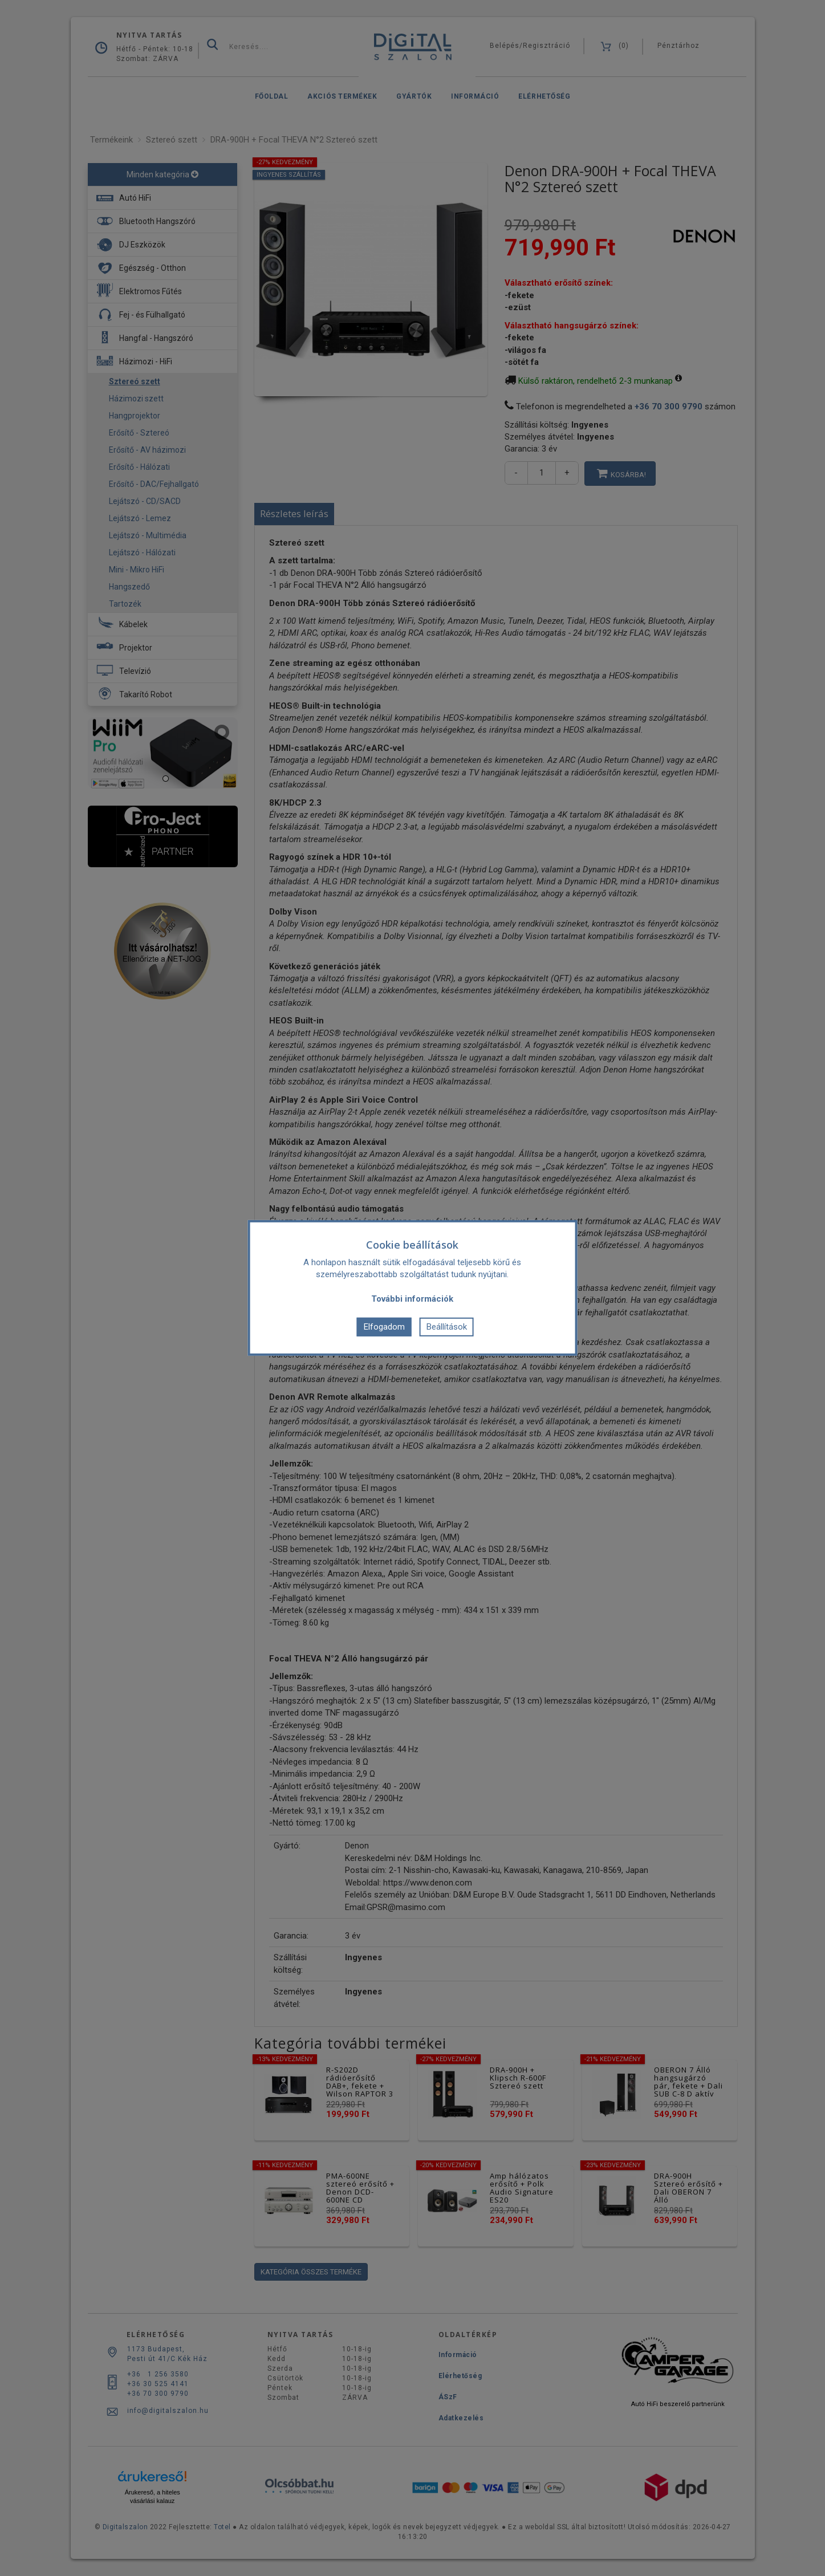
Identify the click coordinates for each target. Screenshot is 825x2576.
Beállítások (446, 1327)
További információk (412, 1299)
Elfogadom (384, 1327)
